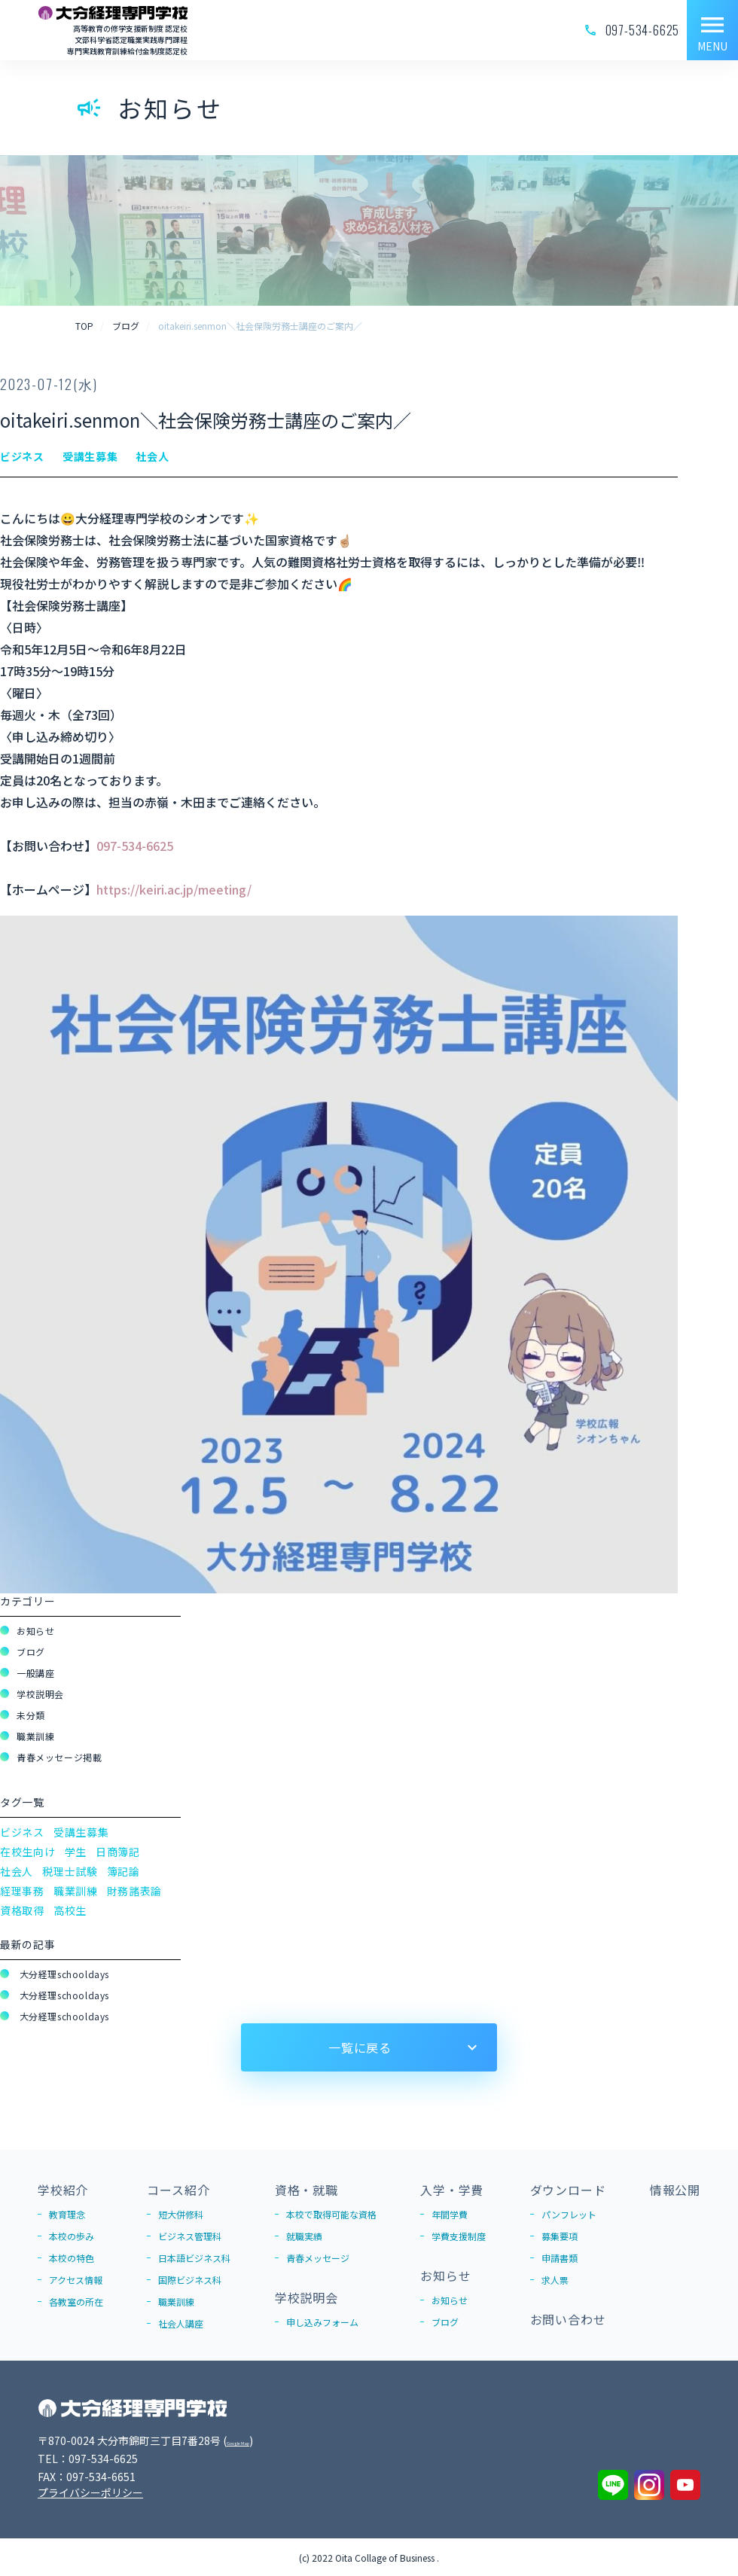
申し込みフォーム (322, 2321)
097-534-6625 (134, 846)
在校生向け (28, 1851)
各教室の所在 (76, 2301)
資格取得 (22, 1910)
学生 (76, 1851)
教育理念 (67, 2214)
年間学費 (450, 2214)
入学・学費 (451, 2190)
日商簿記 (118, 1851)
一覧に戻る (360, 2047)
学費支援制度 (459, 2236)
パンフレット (568, 2214)
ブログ (31, 1651)
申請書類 (559, 2257)
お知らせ (35, 1630)
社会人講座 (180, 2323)
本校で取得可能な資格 (331, 2214)
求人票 (555, 2279)
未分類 (31, 1715)
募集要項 (559, 2236)
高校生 (70, 1910)
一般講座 (35, 1672)
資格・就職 (306, 2190)
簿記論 (123, 1871)
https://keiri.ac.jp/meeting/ (174, 889)
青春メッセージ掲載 (59, 1757)
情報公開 (675, 2190)
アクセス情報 (75, 2279)
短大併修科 (180, 2214)
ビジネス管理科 (189, 2236)
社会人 (16, 1871)
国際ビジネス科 (189, 2279)
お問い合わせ (568, 2319)
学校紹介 (63, 2190)
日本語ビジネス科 (194, 2257)
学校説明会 (40, 1693)
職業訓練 (35, 1736)
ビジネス (22, 1832)
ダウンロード (568, 2190)
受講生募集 (81, 1832)
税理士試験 (70, 1871)
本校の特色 (71, 2257)
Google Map (257, 2440)
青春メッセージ (317, 2257)
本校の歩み (71, 2236)
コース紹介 (178, 2190)
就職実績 (304, 2236)
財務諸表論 (135, 1891)
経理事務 (22, 1891)
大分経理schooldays (63, 1974)
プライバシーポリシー (90, 2492)
